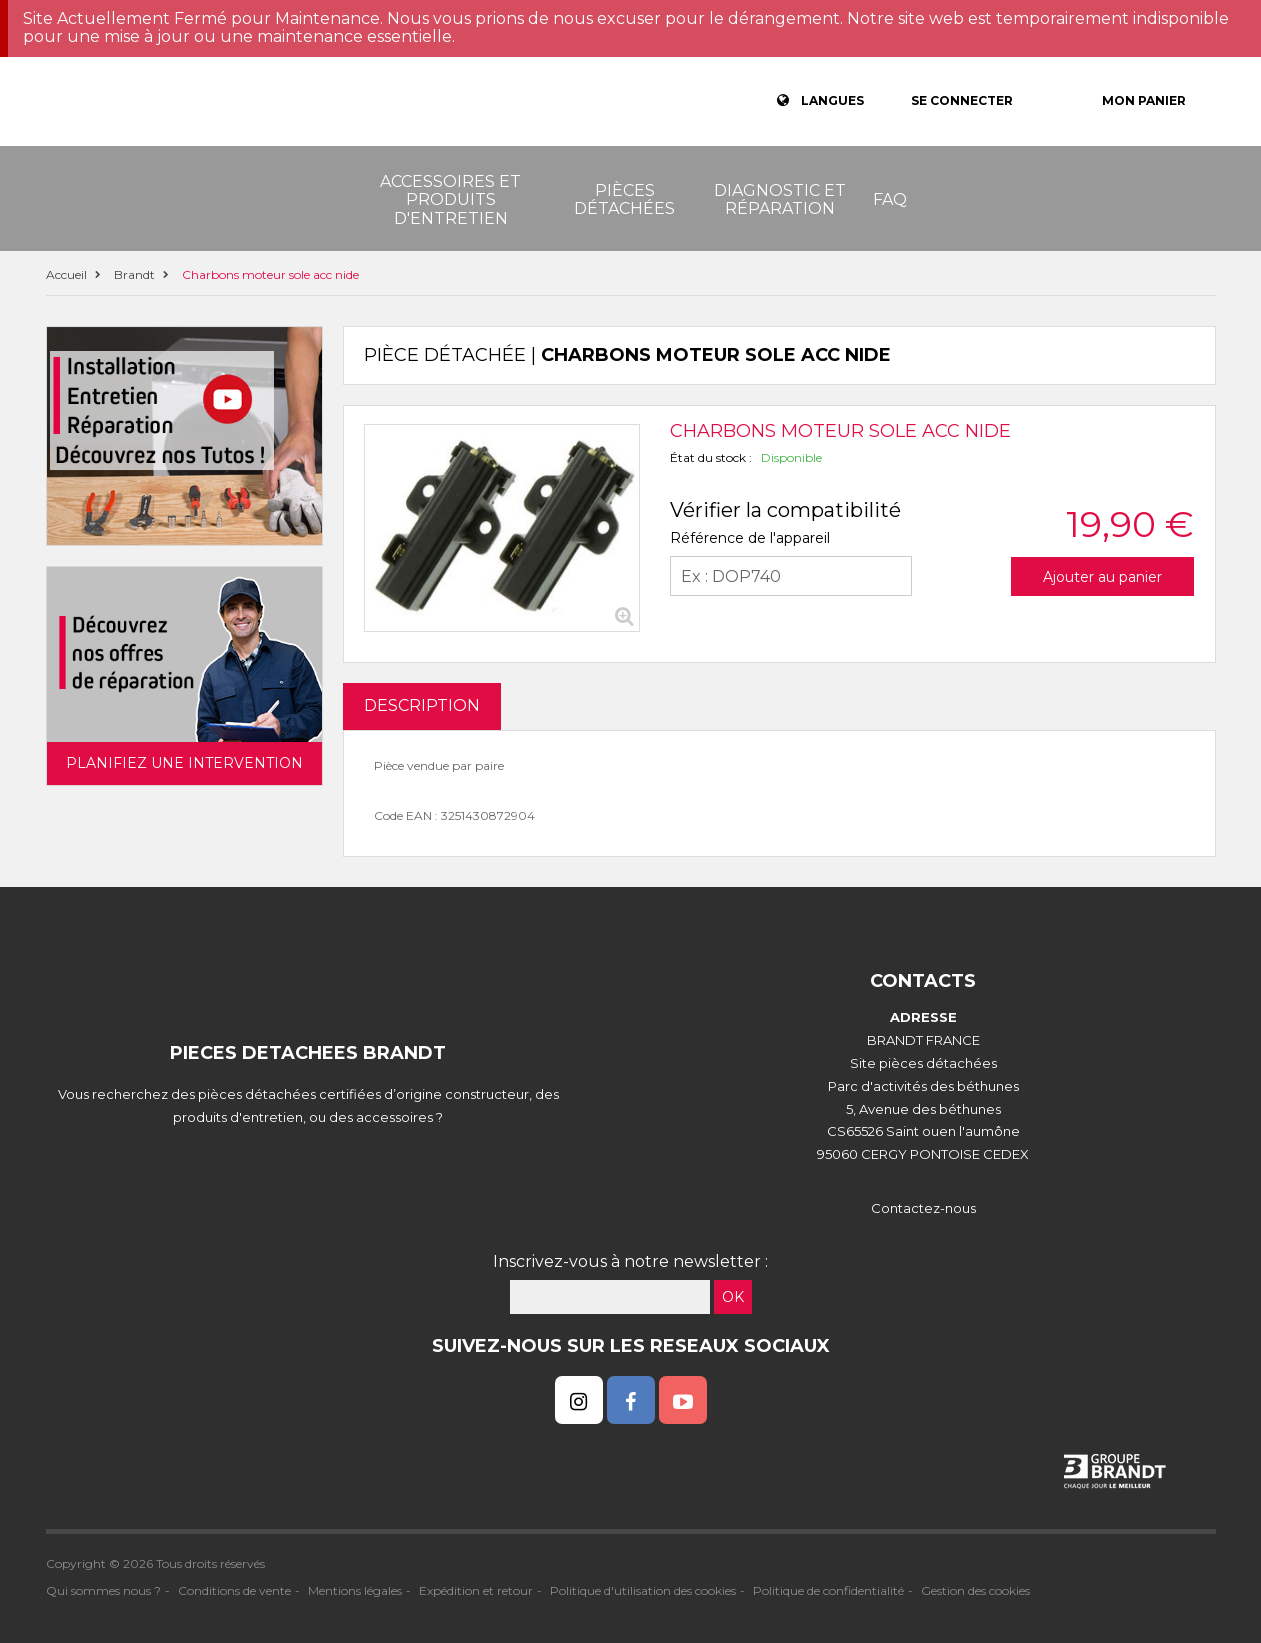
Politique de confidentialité (828, 1590)
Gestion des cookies (975, 1590)
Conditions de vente (234, 1590)
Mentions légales (355, 1590)
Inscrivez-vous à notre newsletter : (630, 1261)
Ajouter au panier (1102, 577)
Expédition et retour (476, 1590)
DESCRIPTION (422, 705)
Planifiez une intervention (184, 763)
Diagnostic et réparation (780, 199)
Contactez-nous (923, 1208)
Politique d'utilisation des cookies (643, 1590)
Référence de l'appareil (750, 538)
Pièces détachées (624, 199)
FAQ (890, 199)
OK (733, 1297)
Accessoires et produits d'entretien (450, 200)
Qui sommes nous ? (103, 1590)
